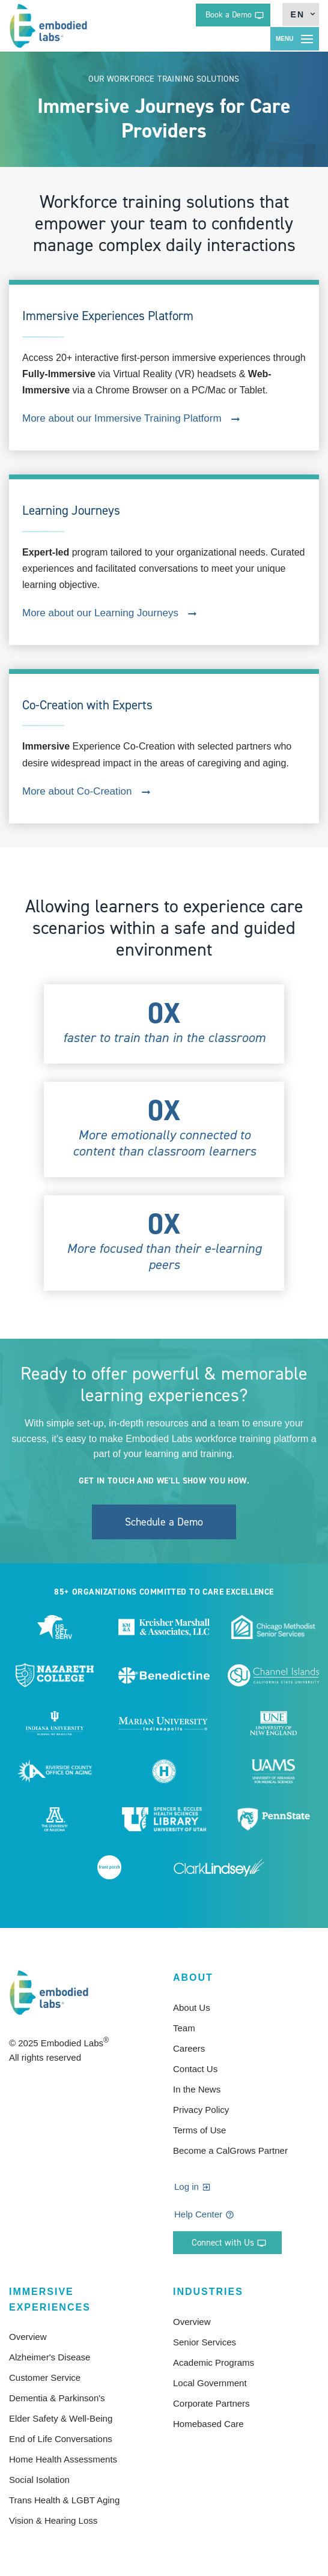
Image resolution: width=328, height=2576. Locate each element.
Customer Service (44, 2377)
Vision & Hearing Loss (53, 2520)
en (298, 14)
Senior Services (204, 2342)
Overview (28, 2337)
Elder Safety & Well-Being (60, 2418)
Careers (189, 2048)
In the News (196, 2089)
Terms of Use (199, 2130)
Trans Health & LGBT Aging (64, 2500)
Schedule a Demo (164, 1522)
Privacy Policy (201, 2110)
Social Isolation (39, 2479)
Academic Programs (213, 2362)
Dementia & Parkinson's (57, 2398)
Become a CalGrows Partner (230, 2150)
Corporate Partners (211, 2403)
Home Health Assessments (63, 2459)
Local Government (210, 2383)
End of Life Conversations (60, 2439)
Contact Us (195, 2069)
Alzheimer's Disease (49, 2357)
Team (184, 2028)
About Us (191, 2007)
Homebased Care (208, 2424)
